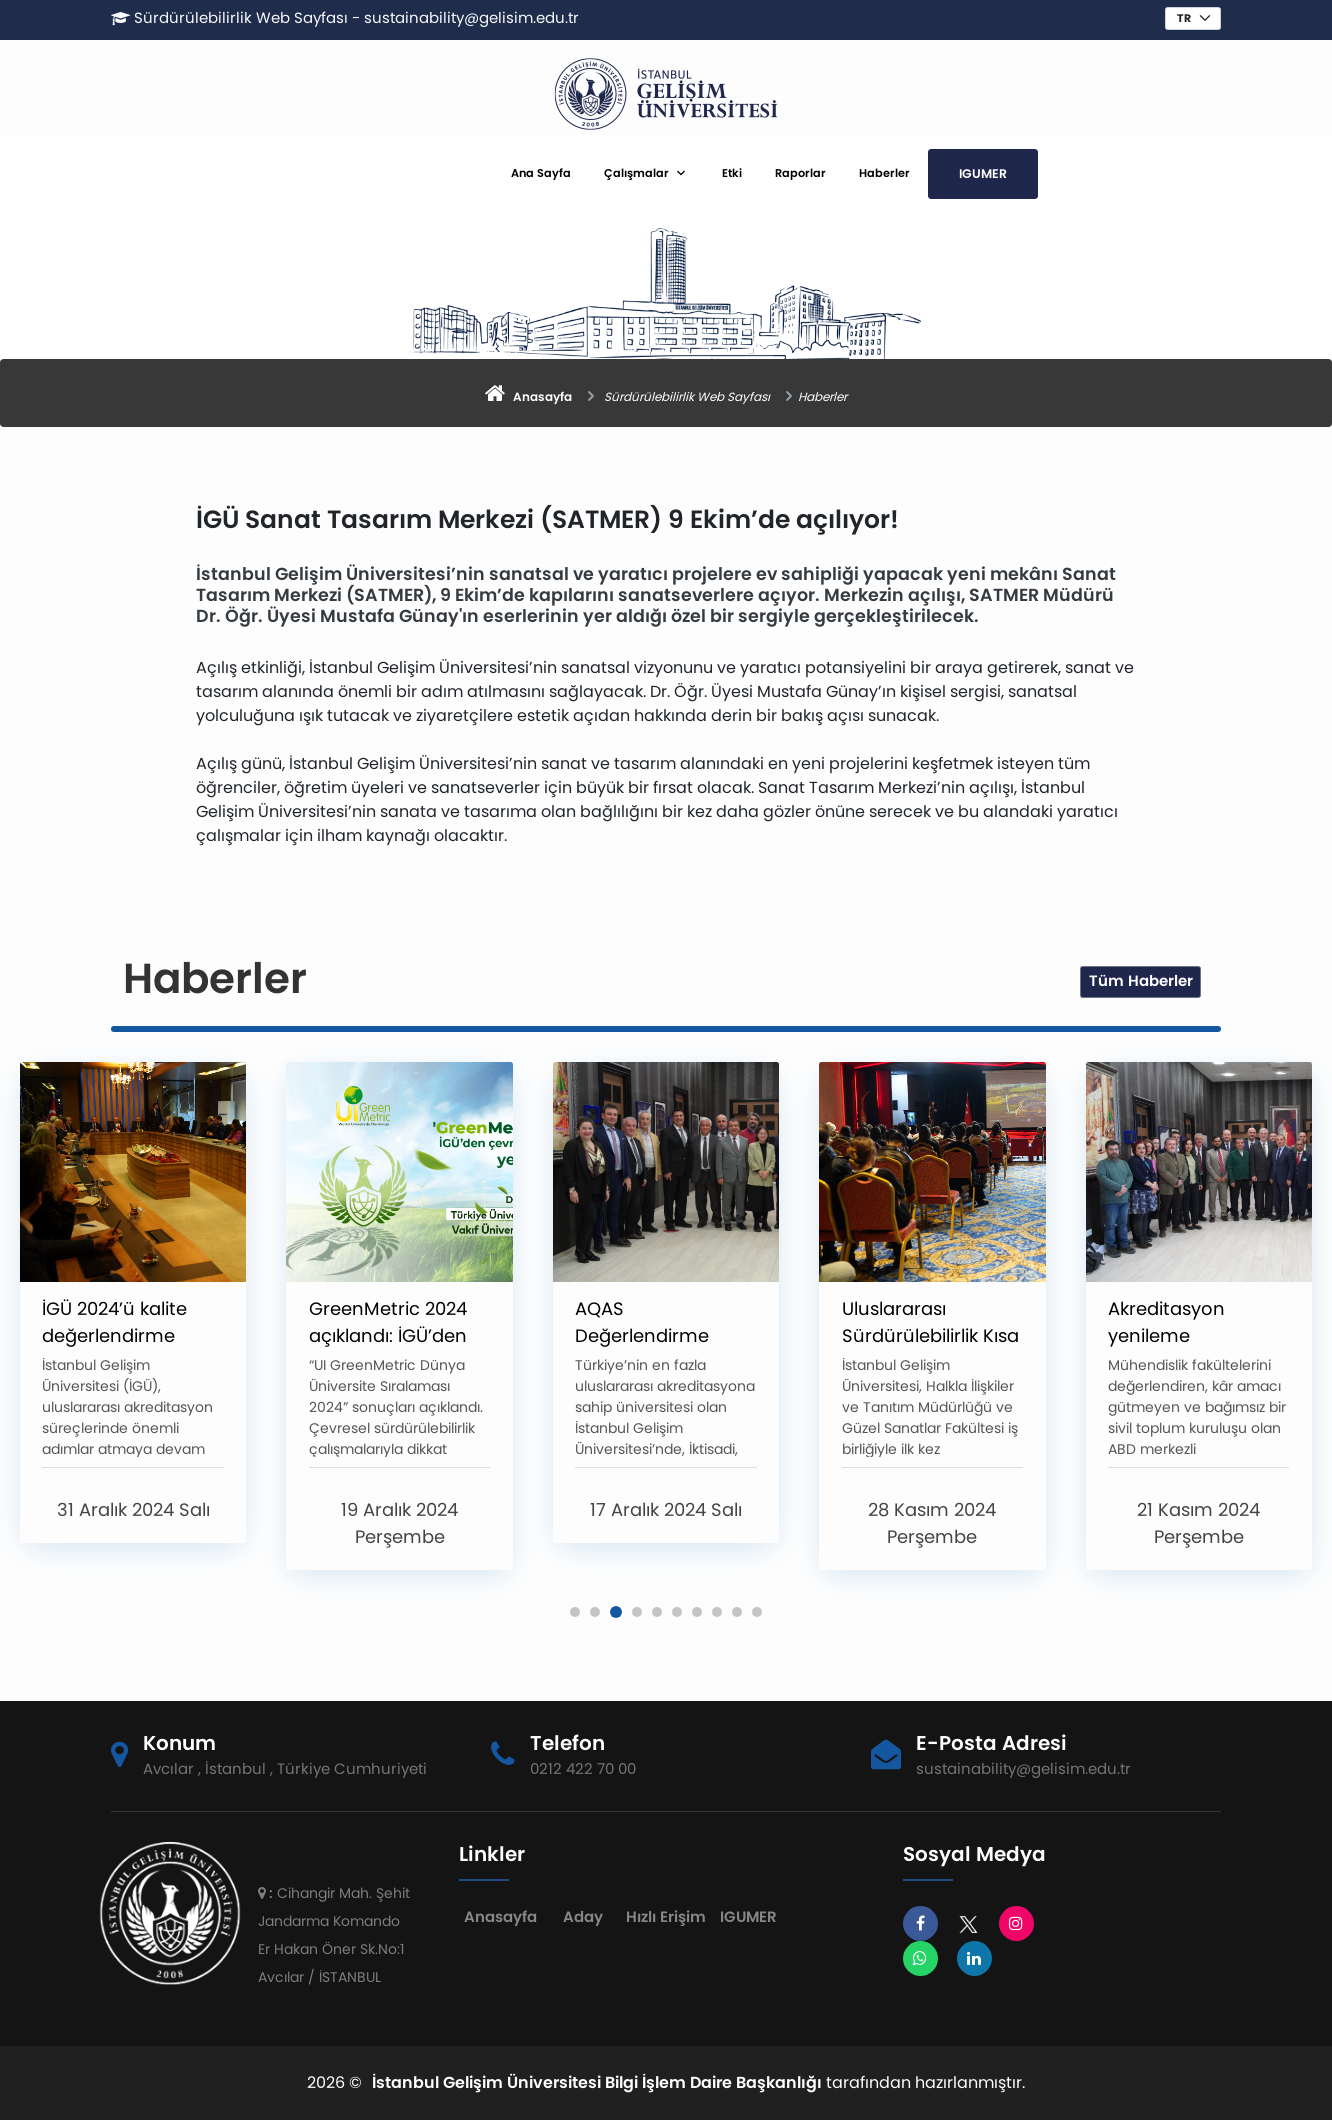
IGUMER (983, 173)
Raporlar (800, 173)
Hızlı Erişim (666, 1916)
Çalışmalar (636, 173)
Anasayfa (500, 1916)
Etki (732, 173)
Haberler (884, 173)
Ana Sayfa (541, 173)
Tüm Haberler (1141, 980)
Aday (583, 1916)
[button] (575, 1612)
